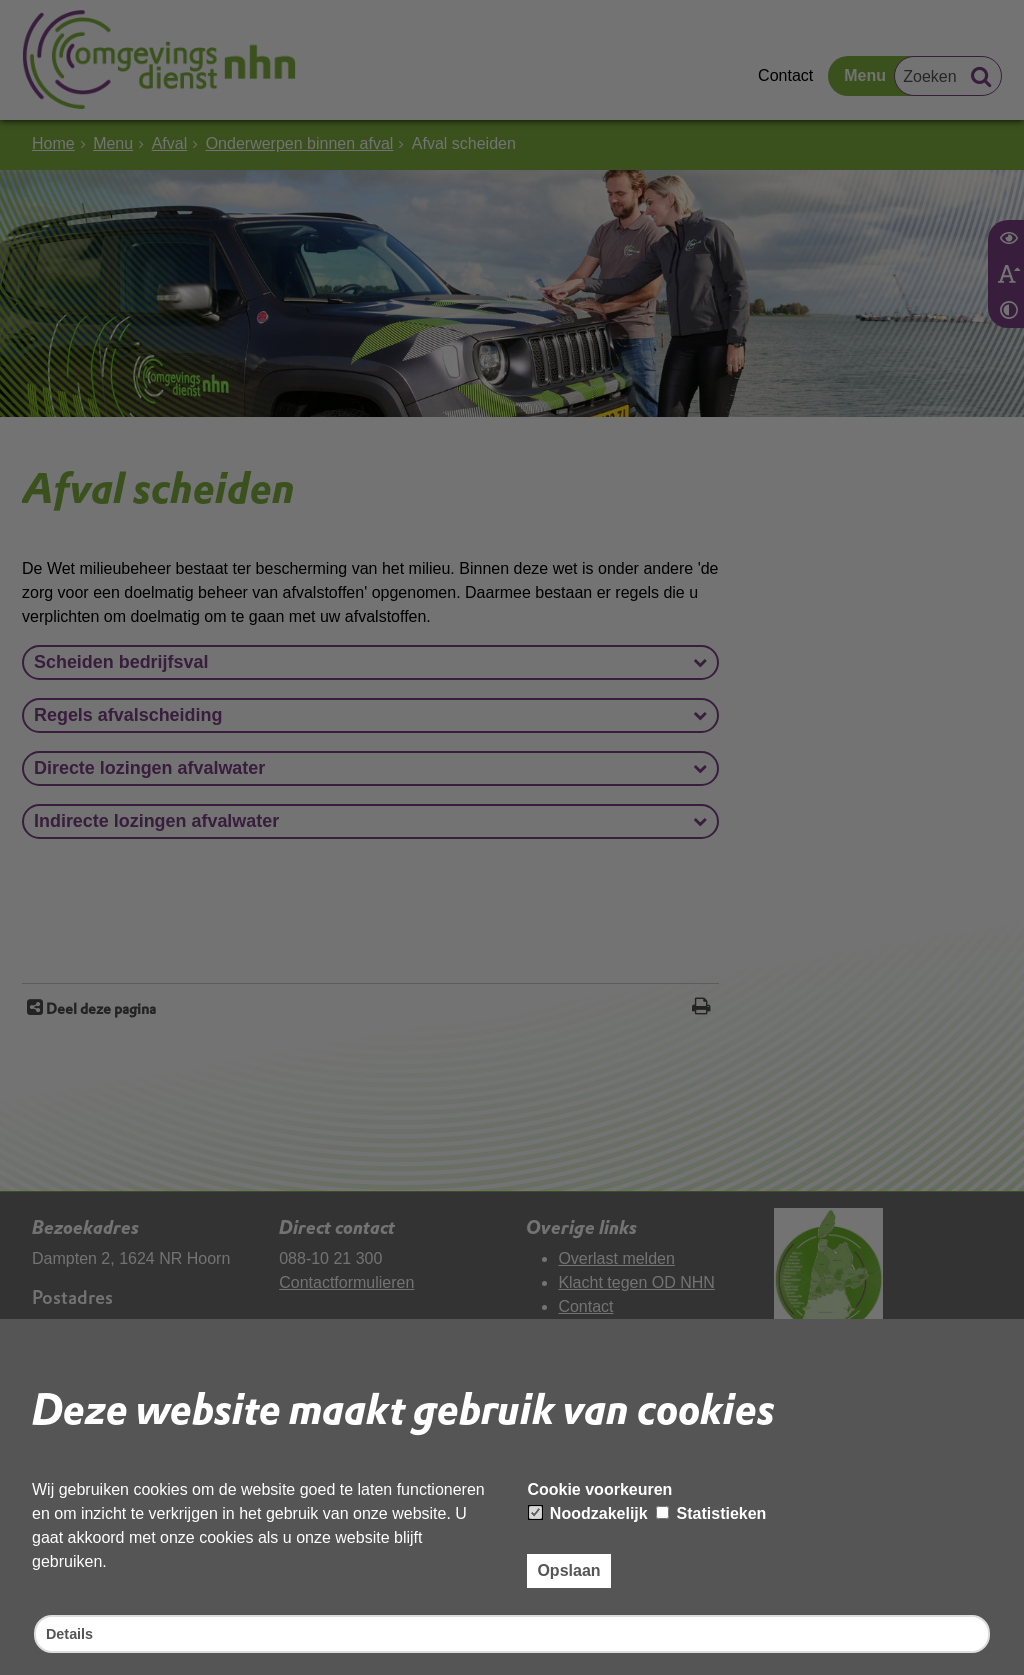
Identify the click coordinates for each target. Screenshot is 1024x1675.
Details (72, 1632)
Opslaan (568, 1567)
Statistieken (711, 1510)
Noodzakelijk (588, 1510)
